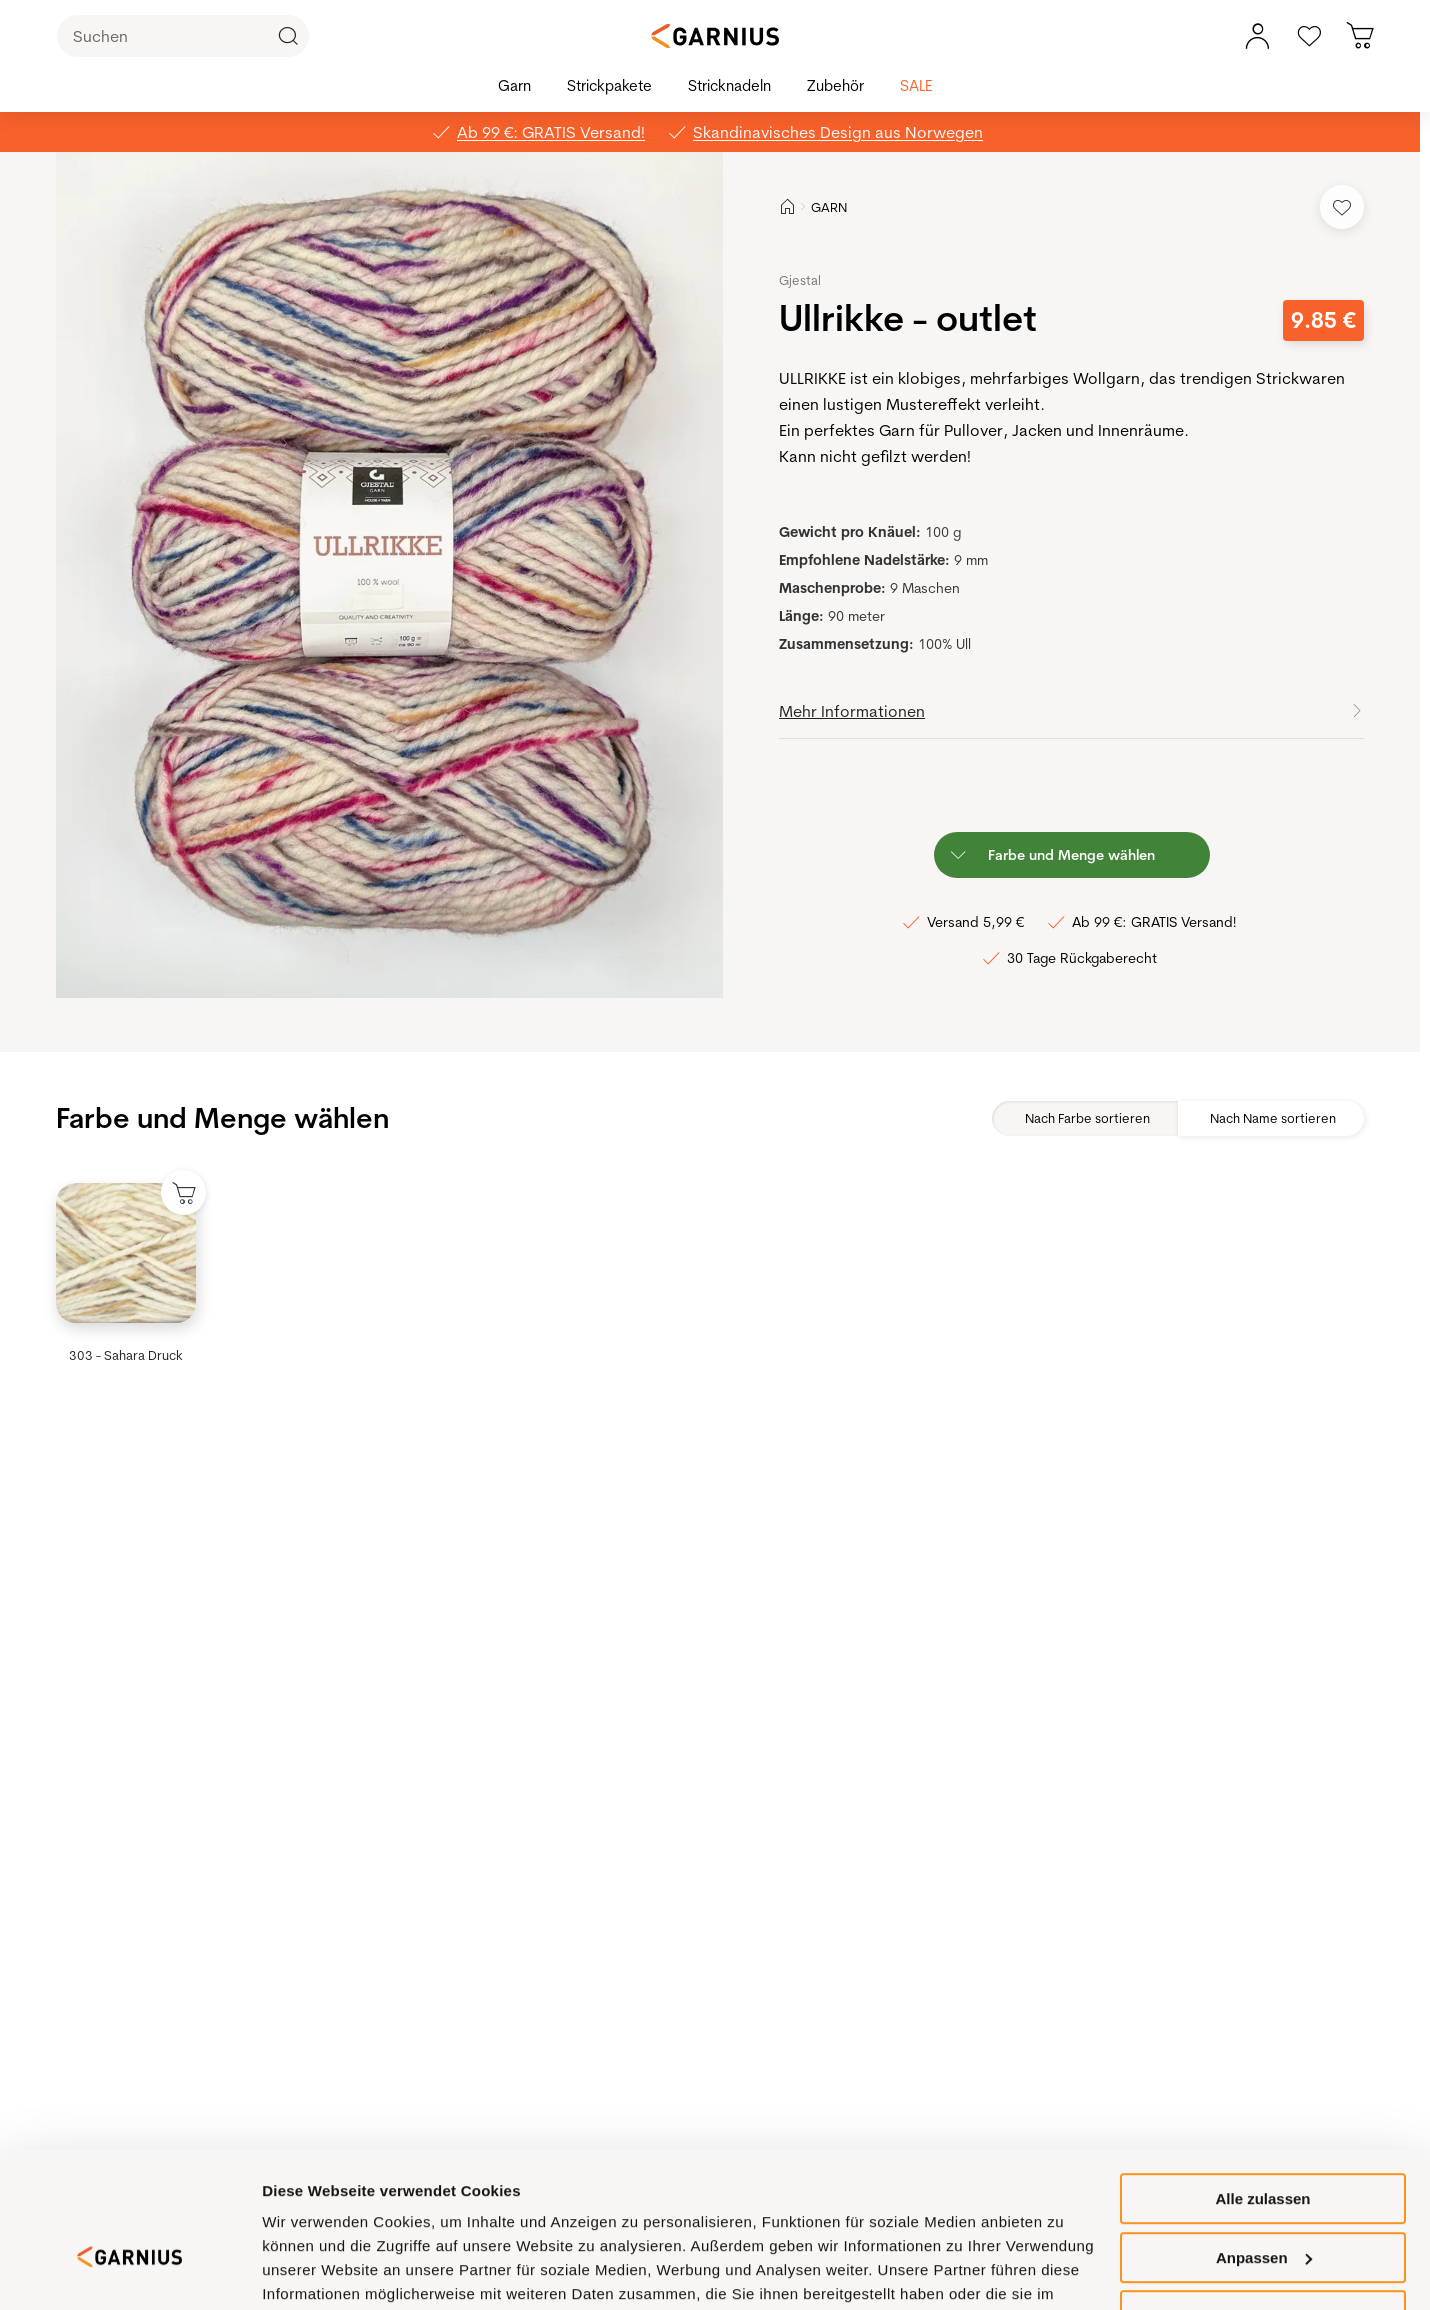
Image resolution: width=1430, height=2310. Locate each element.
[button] (392, 575)
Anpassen (1264, 2202)
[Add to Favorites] (1342, 207)
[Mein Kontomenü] (1257, 36)
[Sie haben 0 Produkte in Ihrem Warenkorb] (1361, 36)
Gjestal (800, 280)
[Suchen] (183, 36)
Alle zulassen (1262, 2143)
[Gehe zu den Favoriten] (1309, 36)
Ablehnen (1263, 2260)
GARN (829, 207)
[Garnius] (715, 36)
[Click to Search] (288, 36)
